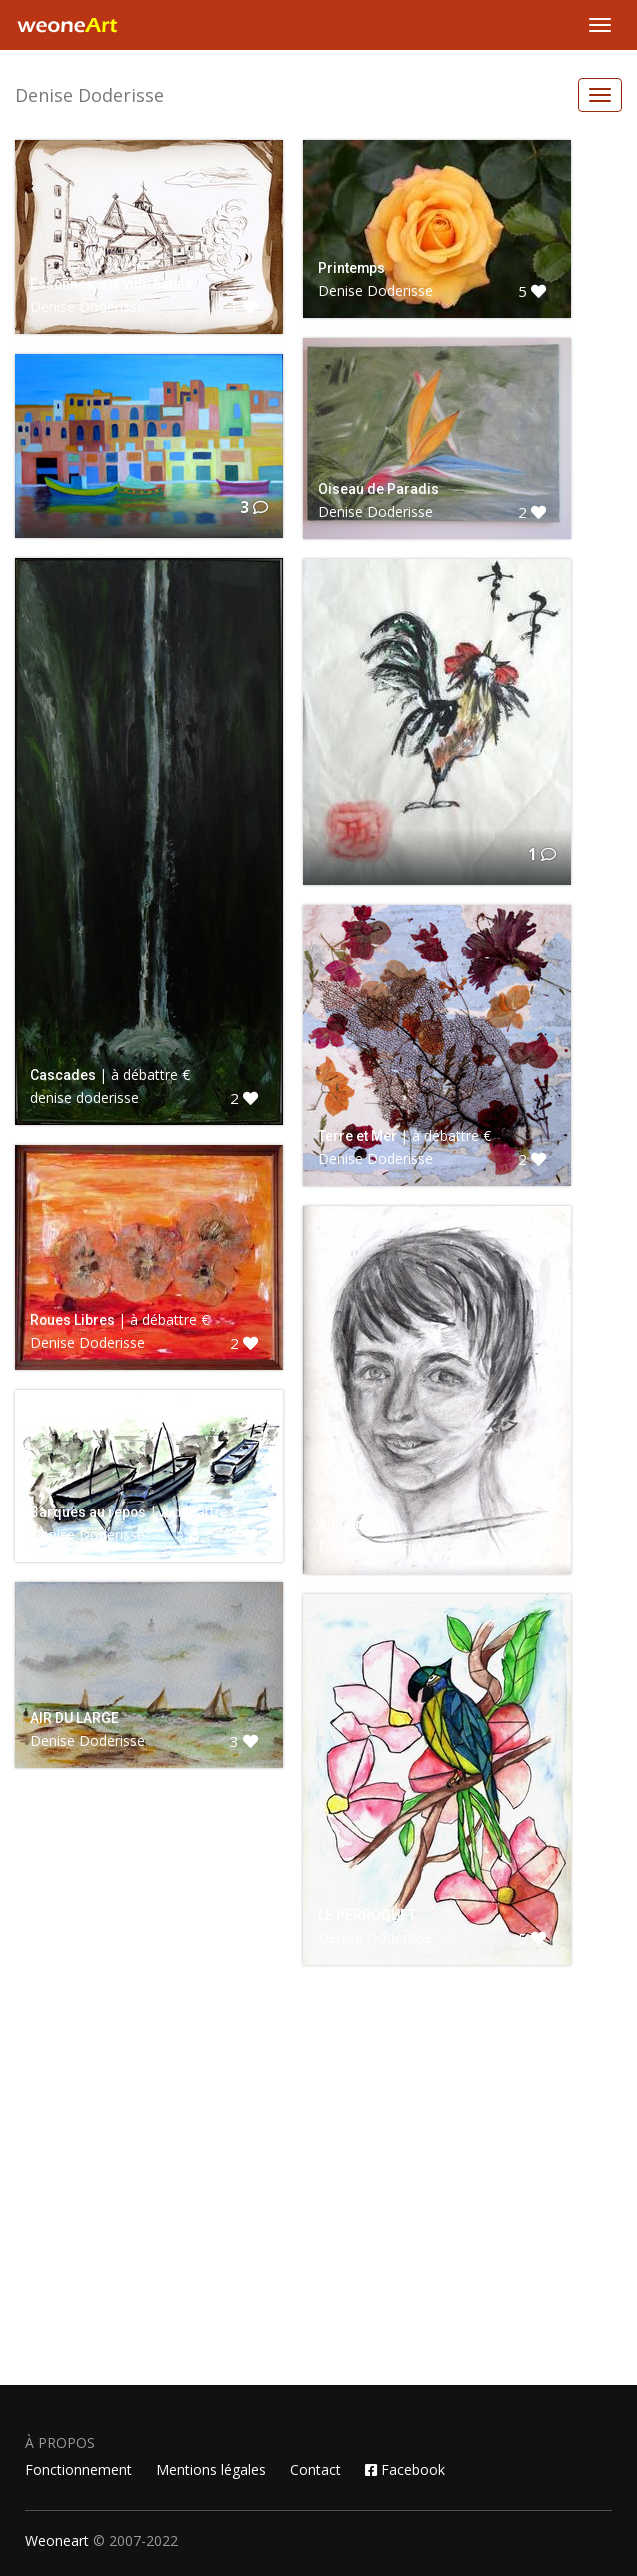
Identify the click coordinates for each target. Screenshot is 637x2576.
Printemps (351, 268)
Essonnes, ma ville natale (111, 284)
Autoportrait (356, 1524)
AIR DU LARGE (74, 1718)
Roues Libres (72, 1320)
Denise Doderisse (89, 95)
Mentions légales (211, 2469)
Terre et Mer (357, 1136)
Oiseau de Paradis (378, 489)
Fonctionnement (78, 2469)
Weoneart (57, 2540)
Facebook (405, 2469)
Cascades (63, 1075)
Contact (315, 2469)
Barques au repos (88, 1512)
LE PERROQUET (367, 1915)
